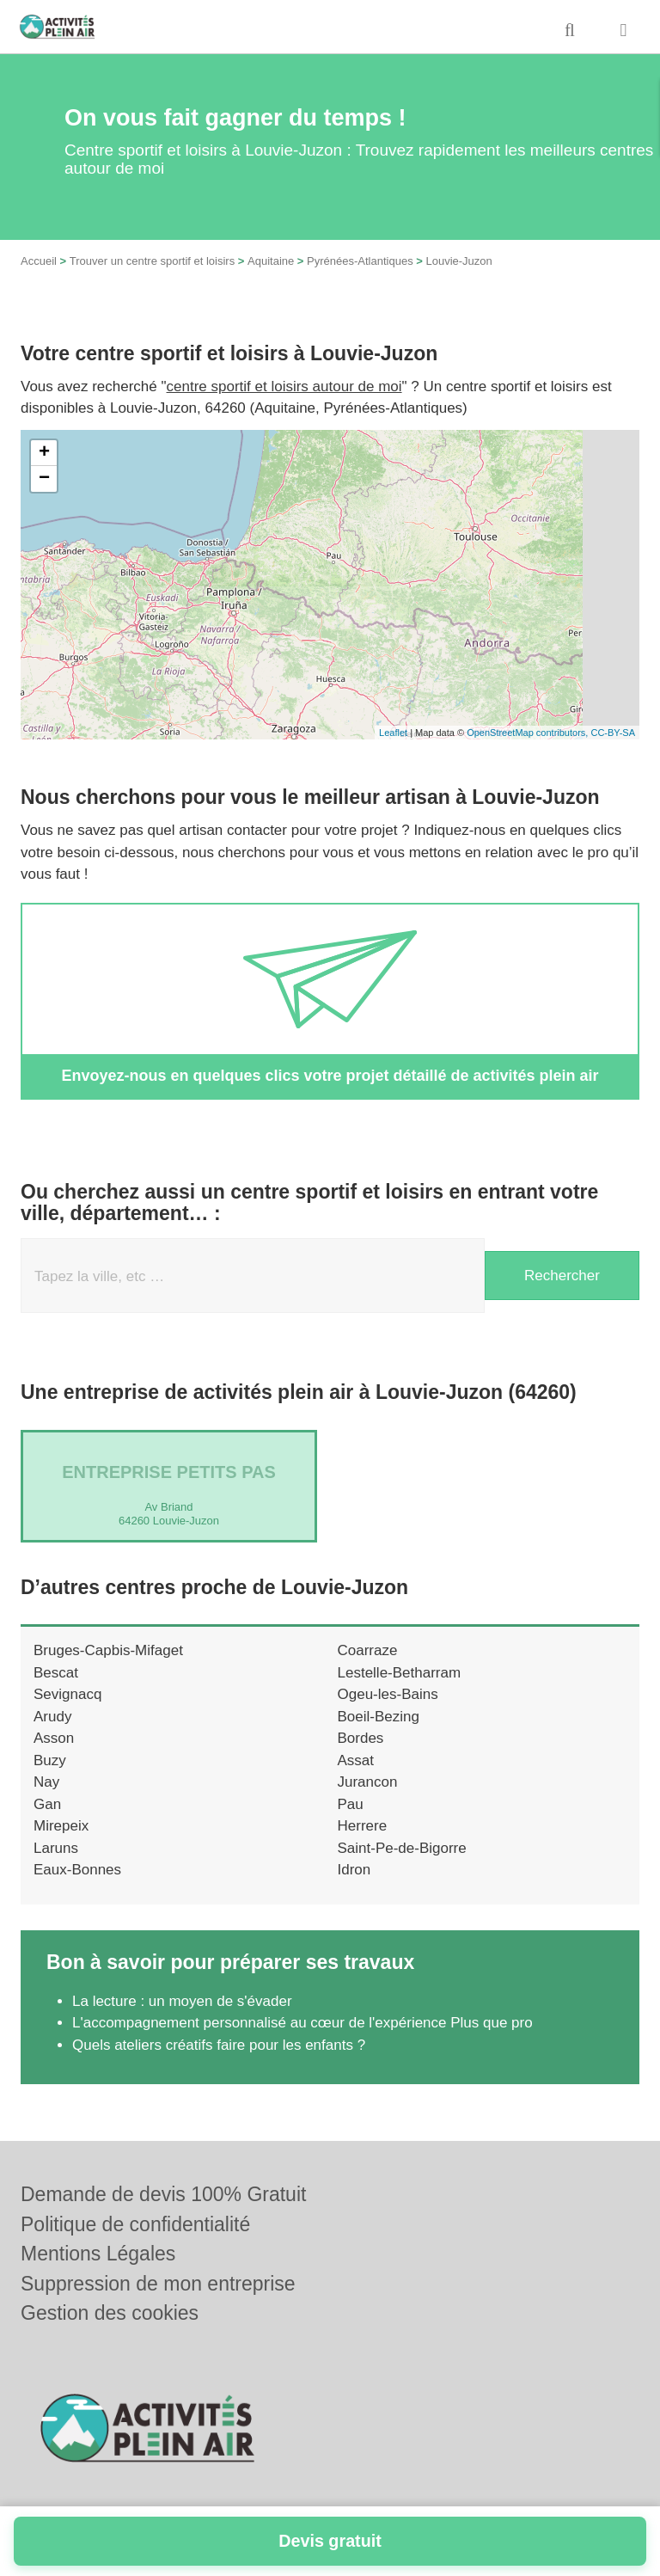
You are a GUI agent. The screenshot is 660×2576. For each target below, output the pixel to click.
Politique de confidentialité (135, 2224)
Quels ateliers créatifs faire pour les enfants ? (218, 2045)
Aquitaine (271, 261)
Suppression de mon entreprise (158, 2283)
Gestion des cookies (110, 2313)
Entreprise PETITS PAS (169, 1472)
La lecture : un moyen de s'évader (182, 2001)
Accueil (39, 261)
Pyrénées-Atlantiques (360, 261)
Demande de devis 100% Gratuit (163, 2194)
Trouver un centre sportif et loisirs (152, 261)
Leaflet (393, 732)
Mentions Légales (98, 2253)
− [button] (44, 479)
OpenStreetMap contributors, (528, 732)
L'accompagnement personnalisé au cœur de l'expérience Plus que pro (302, 2023)
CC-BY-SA (612, 732)
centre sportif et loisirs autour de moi (284, 386)
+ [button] (44, 453)
